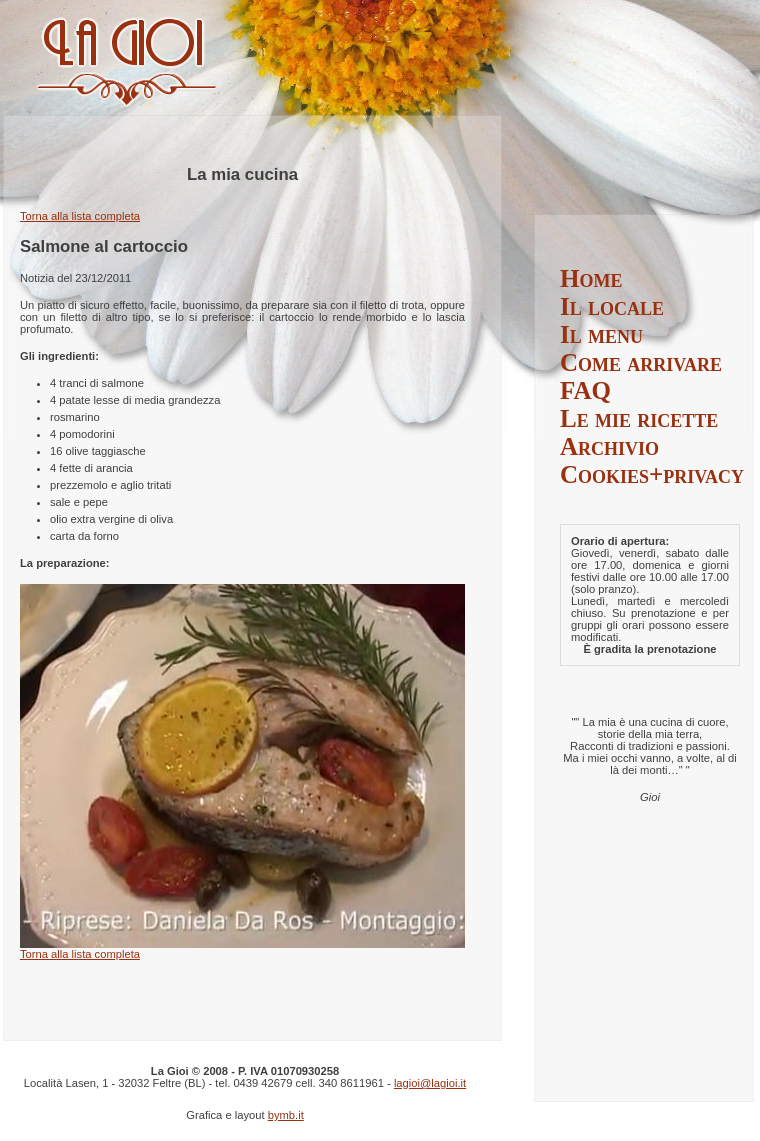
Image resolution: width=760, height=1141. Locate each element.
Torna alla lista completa (80, 216)
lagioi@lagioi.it (430, 1083)
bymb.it (286, 1115)
